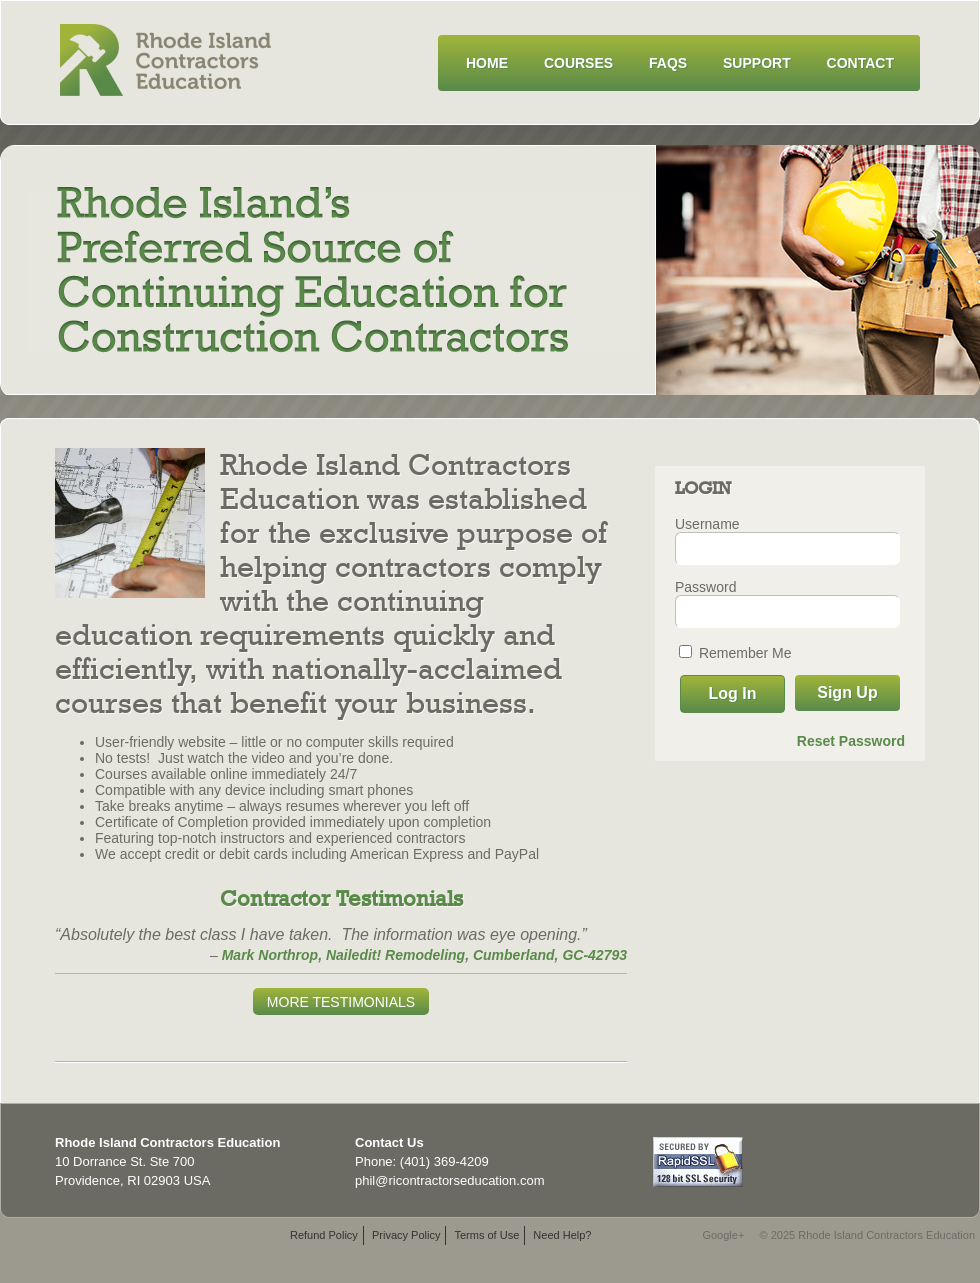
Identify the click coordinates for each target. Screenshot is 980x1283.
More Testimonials (341, 1002)
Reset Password (851, 741)
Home (487, 63)
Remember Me (735, 653)
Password (705, 587)
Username (707, 524)
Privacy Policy (406, 1235)
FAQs (668, 63)
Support (757, 63)
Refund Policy (324, 1235)
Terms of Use (486, 1235)
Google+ (723, 1235)
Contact (860, 63)
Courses (578, 63)
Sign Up (847, 692)
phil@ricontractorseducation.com (450, 1180)
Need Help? (562, 1235)
